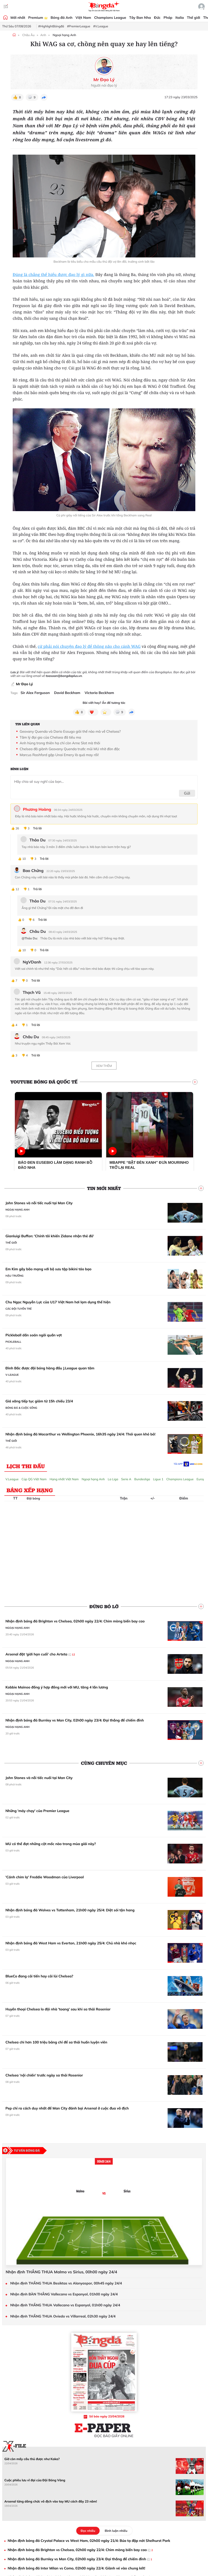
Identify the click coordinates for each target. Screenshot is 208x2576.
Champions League (110, 17)
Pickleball (13, 1341)
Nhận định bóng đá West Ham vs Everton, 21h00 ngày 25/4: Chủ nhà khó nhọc (70, 1943)
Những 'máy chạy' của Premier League (37, 1811)
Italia (179, 17)
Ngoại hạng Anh (64, 35)
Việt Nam (83, 17)
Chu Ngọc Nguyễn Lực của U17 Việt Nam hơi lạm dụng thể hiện (58, 1302)
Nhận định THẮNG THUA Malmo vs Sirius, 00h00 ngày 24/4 (61, 2272)
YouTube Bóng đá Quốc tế (44, 1082)
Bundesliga (142, 1479)
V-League (12, 1374)
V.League (12, 1479)
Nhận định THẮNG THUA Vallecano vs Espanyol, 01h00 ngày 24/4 (65, 2305)
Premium (37, 17)
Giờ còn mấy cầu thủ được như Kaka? (32, 2459)
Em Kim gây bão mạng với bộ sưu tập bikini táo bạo (48, 1269)
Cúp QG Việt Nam (34, 1479)
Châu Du (31, 1037)
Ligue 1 (158, 1479)
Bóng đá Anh (62, 17)
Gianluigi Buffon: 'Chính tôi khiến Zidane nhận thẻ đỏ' (49, 1236)
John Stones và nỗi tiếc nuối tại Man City (39, 1203)
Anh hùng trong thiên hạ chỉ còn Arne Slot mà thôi (60, 743)
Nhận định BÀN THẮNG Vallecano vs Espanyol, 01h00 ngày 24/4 (64, 2294)
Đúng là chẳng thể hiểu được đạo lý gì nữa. (53, 274)
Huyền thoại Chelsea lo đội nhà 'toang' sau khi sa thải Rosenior (58, 2009)
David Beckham (67, 693)
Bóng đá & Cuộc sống (21, 1407)
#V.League (100, 26)
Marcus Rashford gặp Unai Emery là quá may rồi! (59, 755)
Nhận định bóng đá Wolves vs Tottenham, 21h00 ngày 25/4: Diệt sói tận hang (70, 1910)
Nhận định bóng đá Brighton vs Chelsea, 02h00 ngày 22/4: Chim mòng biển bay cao (75, 1621)
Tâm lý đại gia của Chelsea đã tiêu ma (50, 737)
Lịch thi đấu (26, 1466)
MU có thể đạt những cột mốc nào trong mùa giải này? (50, 1844)
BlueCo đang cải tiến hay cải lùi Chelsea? (39, 1976)
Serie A (126, 1479)
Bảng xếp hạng (30, 1490)
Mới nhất (17, 17)
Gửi (187, 793)
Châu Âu (28, 35)
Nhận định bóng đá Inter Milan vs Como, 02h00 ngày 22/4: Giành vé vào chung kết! (76, 2568)
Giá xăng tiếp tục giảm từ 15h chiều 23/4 (39, 1401)
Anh (43, 35)
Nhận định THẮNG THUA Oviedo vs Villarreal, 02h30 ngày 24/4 (63, 2316)
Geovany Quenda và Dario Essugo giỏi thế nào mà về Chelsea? (70, 731)
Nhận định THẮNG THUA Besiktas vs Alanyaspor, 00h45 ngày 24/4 (66, 2283)
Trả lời (37, 828)
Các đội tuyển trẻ (18, 1308)
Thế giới (193, 17)
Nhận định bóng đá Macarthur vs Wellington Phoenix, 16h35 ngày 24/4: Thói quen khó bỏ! (80, 1434)
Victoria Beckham (99, 693)
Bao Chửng (33, 870)
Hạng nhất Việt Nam (64, 1479)
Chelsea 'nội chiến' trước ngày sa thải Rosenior (44, 2075)
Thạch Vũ (32, 992)
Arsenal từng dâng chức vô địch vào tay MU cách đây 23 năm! (50, 2501)
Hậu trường (14, 1275)
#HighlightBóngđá (51, 26)
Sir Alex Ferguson (35, 693)
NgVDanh (32, 962)
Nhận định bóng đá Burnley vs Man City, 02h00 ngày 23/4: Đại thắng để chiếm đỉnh (74, 1720)
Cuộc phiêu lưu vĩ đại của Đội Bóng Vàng (35, 2480)
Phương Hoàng (37, 809)
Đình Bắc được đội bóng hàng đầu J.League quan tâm (49, 1368)
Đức (157, 17)
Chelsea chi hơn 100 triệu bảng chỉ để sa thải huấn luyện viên (56, 2042)
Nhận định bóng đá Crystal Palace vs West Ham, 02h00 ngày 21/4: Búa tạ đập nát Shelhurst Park (89, 2540)
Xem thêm (104, 1066)
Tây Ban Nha (140, 17)
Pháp (168, 17)
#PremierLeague (78, 26)
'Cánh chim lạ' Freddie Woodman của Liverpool (44, 1877)
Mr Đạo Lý (104, 79)
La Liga (113, 1479)
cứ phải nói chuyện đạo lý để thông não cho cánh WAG (89, 646)
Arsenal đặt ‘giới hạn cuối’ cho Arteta (40, 1654)
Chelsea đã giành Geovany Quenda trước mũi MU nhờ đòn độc (70, 749)
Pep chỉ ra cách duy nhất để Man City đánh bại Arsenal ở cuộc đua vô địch (67, 2108)
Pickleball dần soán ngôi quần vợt (33, 1335)
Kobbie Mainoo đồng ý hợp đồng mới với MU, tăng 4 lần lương (56, 1687)
